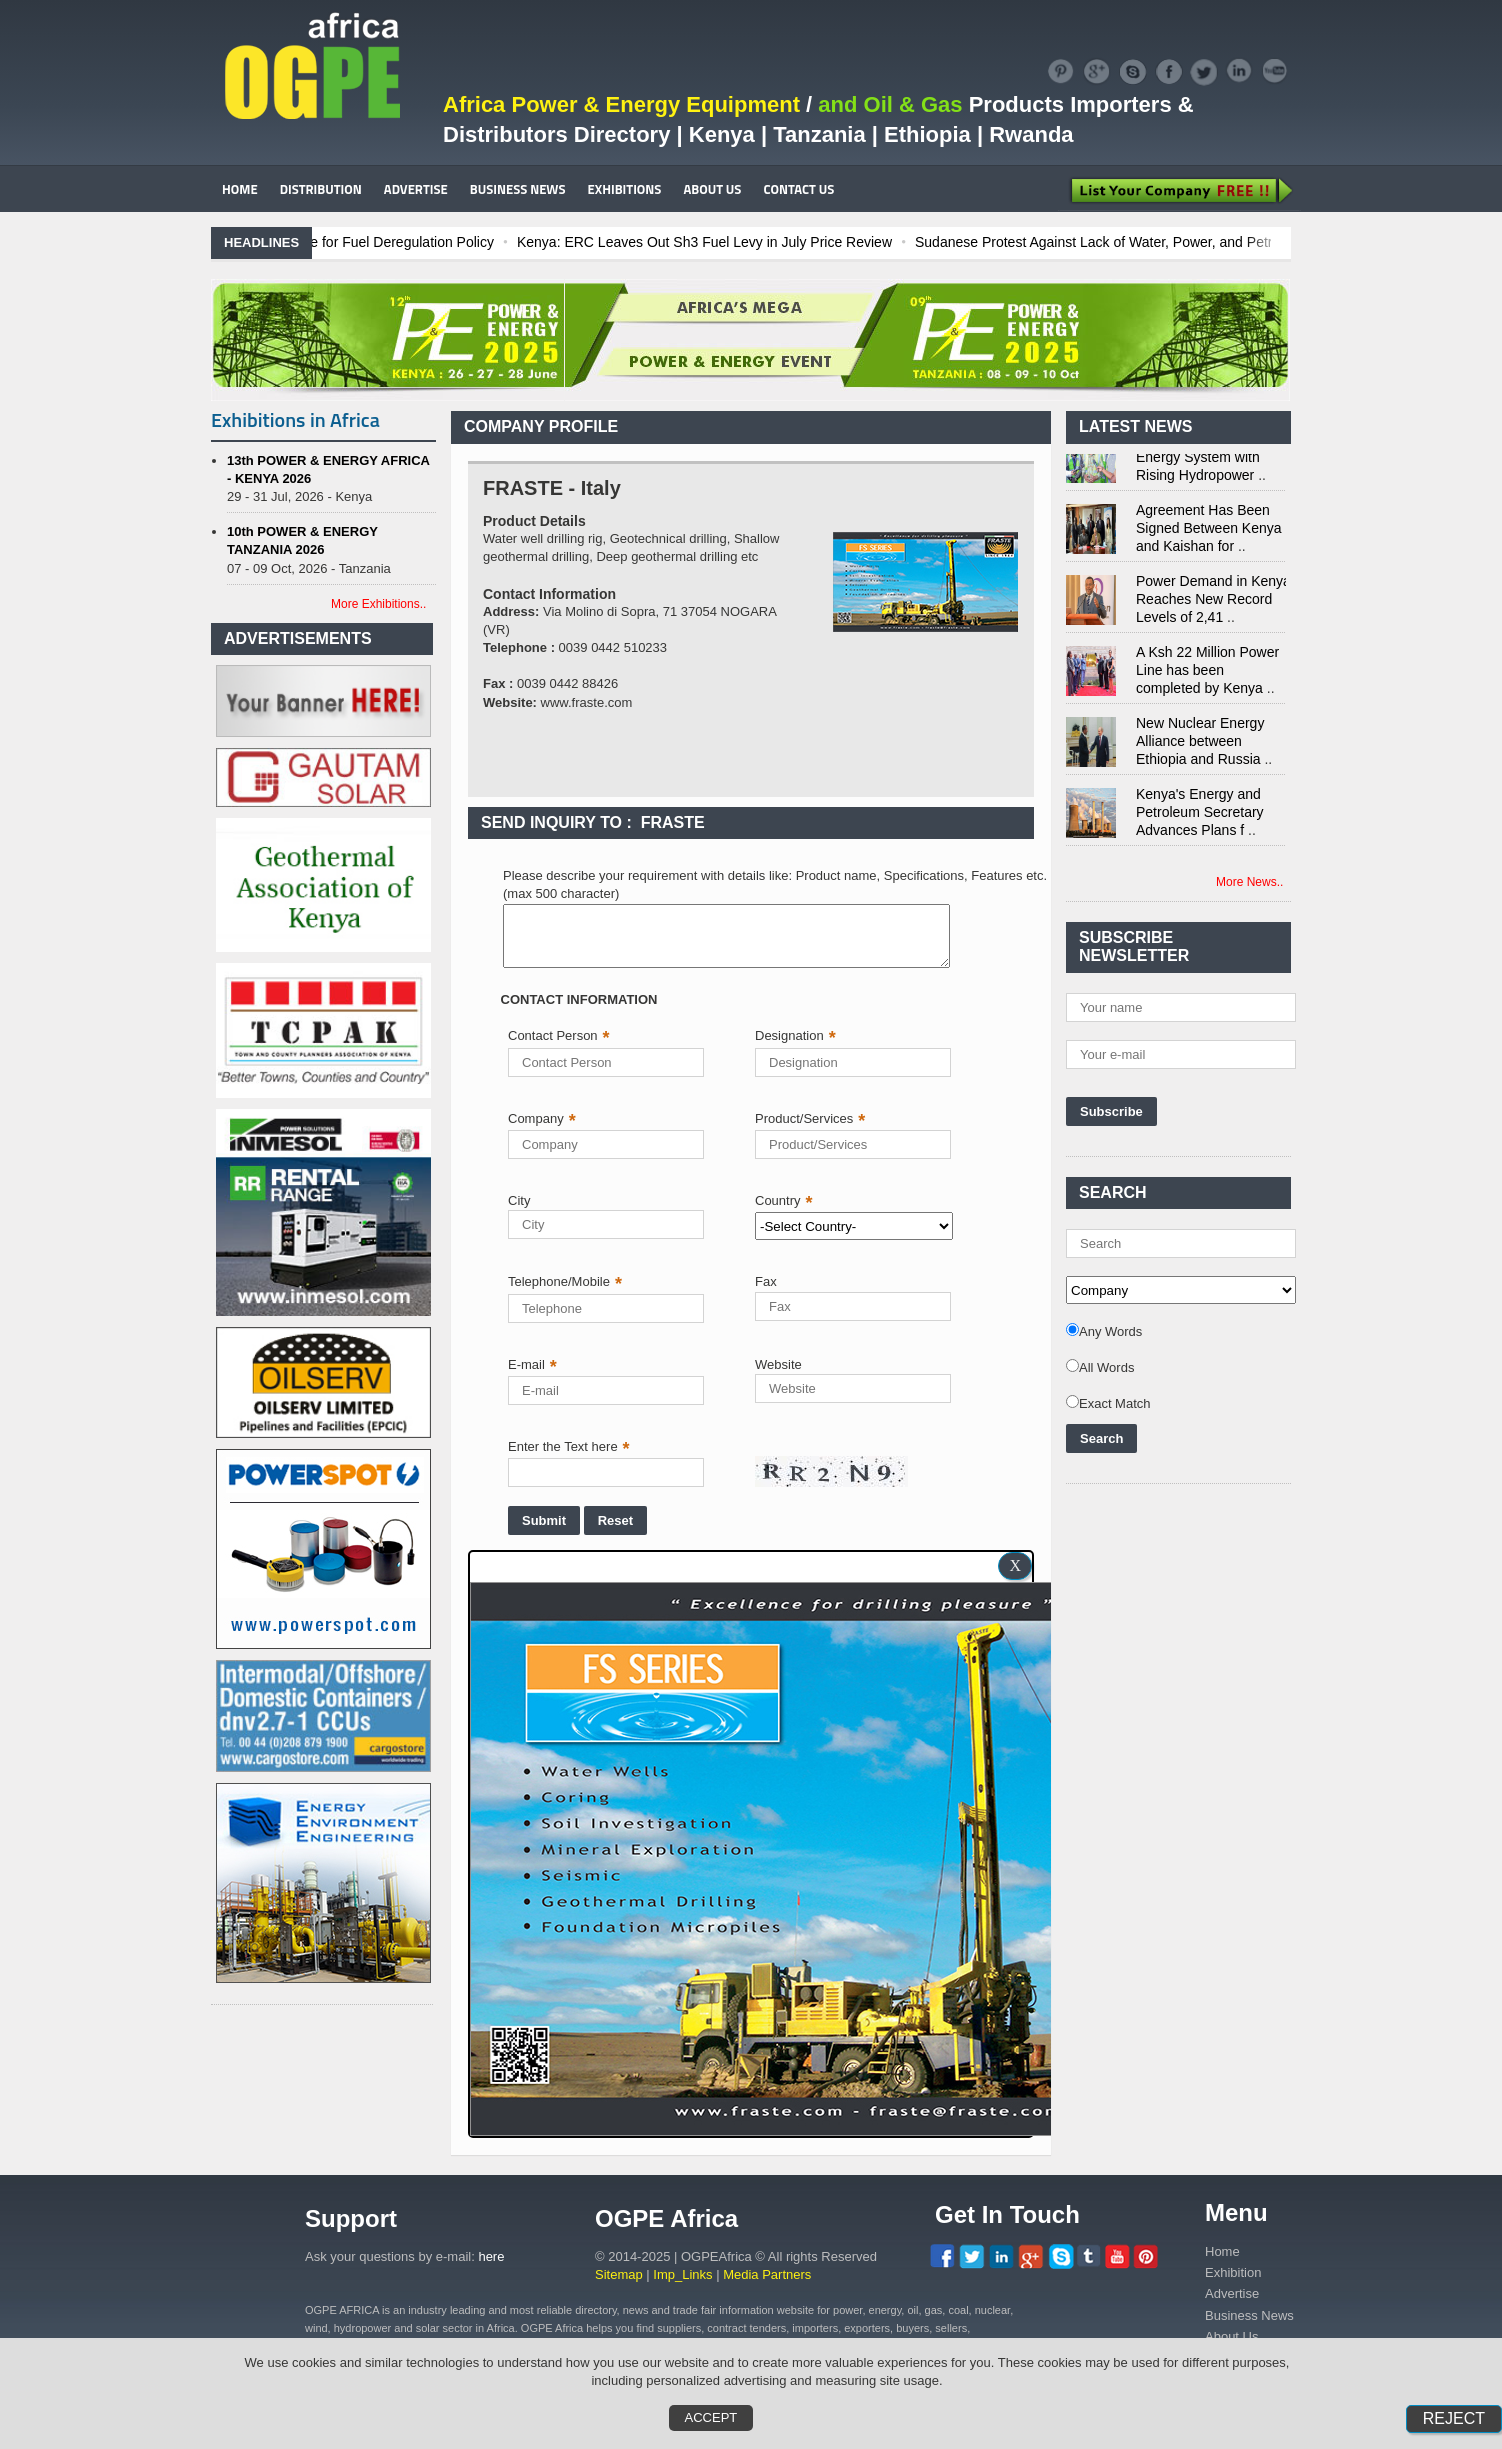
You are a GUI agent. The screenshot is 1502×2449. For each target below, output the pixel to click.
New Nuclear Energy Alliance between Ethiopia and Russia (1200, 746)
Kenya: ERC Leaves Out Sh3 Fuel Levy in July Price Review (833, 242)
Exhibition (1233, 2272)
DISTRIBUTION (321, 189)
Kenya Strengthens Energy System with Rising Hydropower (1198, 462)
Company (542, 1118)
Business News (1249, 2315)
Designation (795, 1035)
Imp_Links (682, 2274)
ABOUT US (712, 189)
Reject (1454, 2418)
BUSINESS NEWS (518, 189)
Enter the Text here (569, 1446)
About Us (1231, 2336)
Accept (711, 2417)
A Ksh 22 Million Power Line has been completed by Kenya (1207, 675)
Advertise (1232, 2293)
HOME (240, 189)
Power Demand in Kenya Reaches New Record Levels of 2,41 (1213, 604)
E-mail (532, 1364)
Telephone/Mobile (565, 1281)
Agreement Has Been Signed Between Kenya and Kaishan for (1209, 533)
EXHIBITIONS (625, 189)
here (491, 2256)
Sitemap (619, 2274)
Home (1222, 2251)
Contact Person (559, 1035)
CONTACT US (798, 189)
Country (784, 1200)
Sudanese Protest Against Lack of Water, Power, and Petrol (1228, 242)
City (519, 1200)
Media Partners (767, 2274)
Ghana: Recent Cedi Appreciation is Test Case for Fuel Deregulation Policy (391, 242)
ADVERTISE (416, 189)
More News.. (1249, 882)
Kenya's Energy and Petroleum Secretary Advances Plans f (1200, 817)
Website (778, 1364)
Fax (766, 1281)
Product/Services (810, 1118)
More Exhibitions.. (378, 604)
